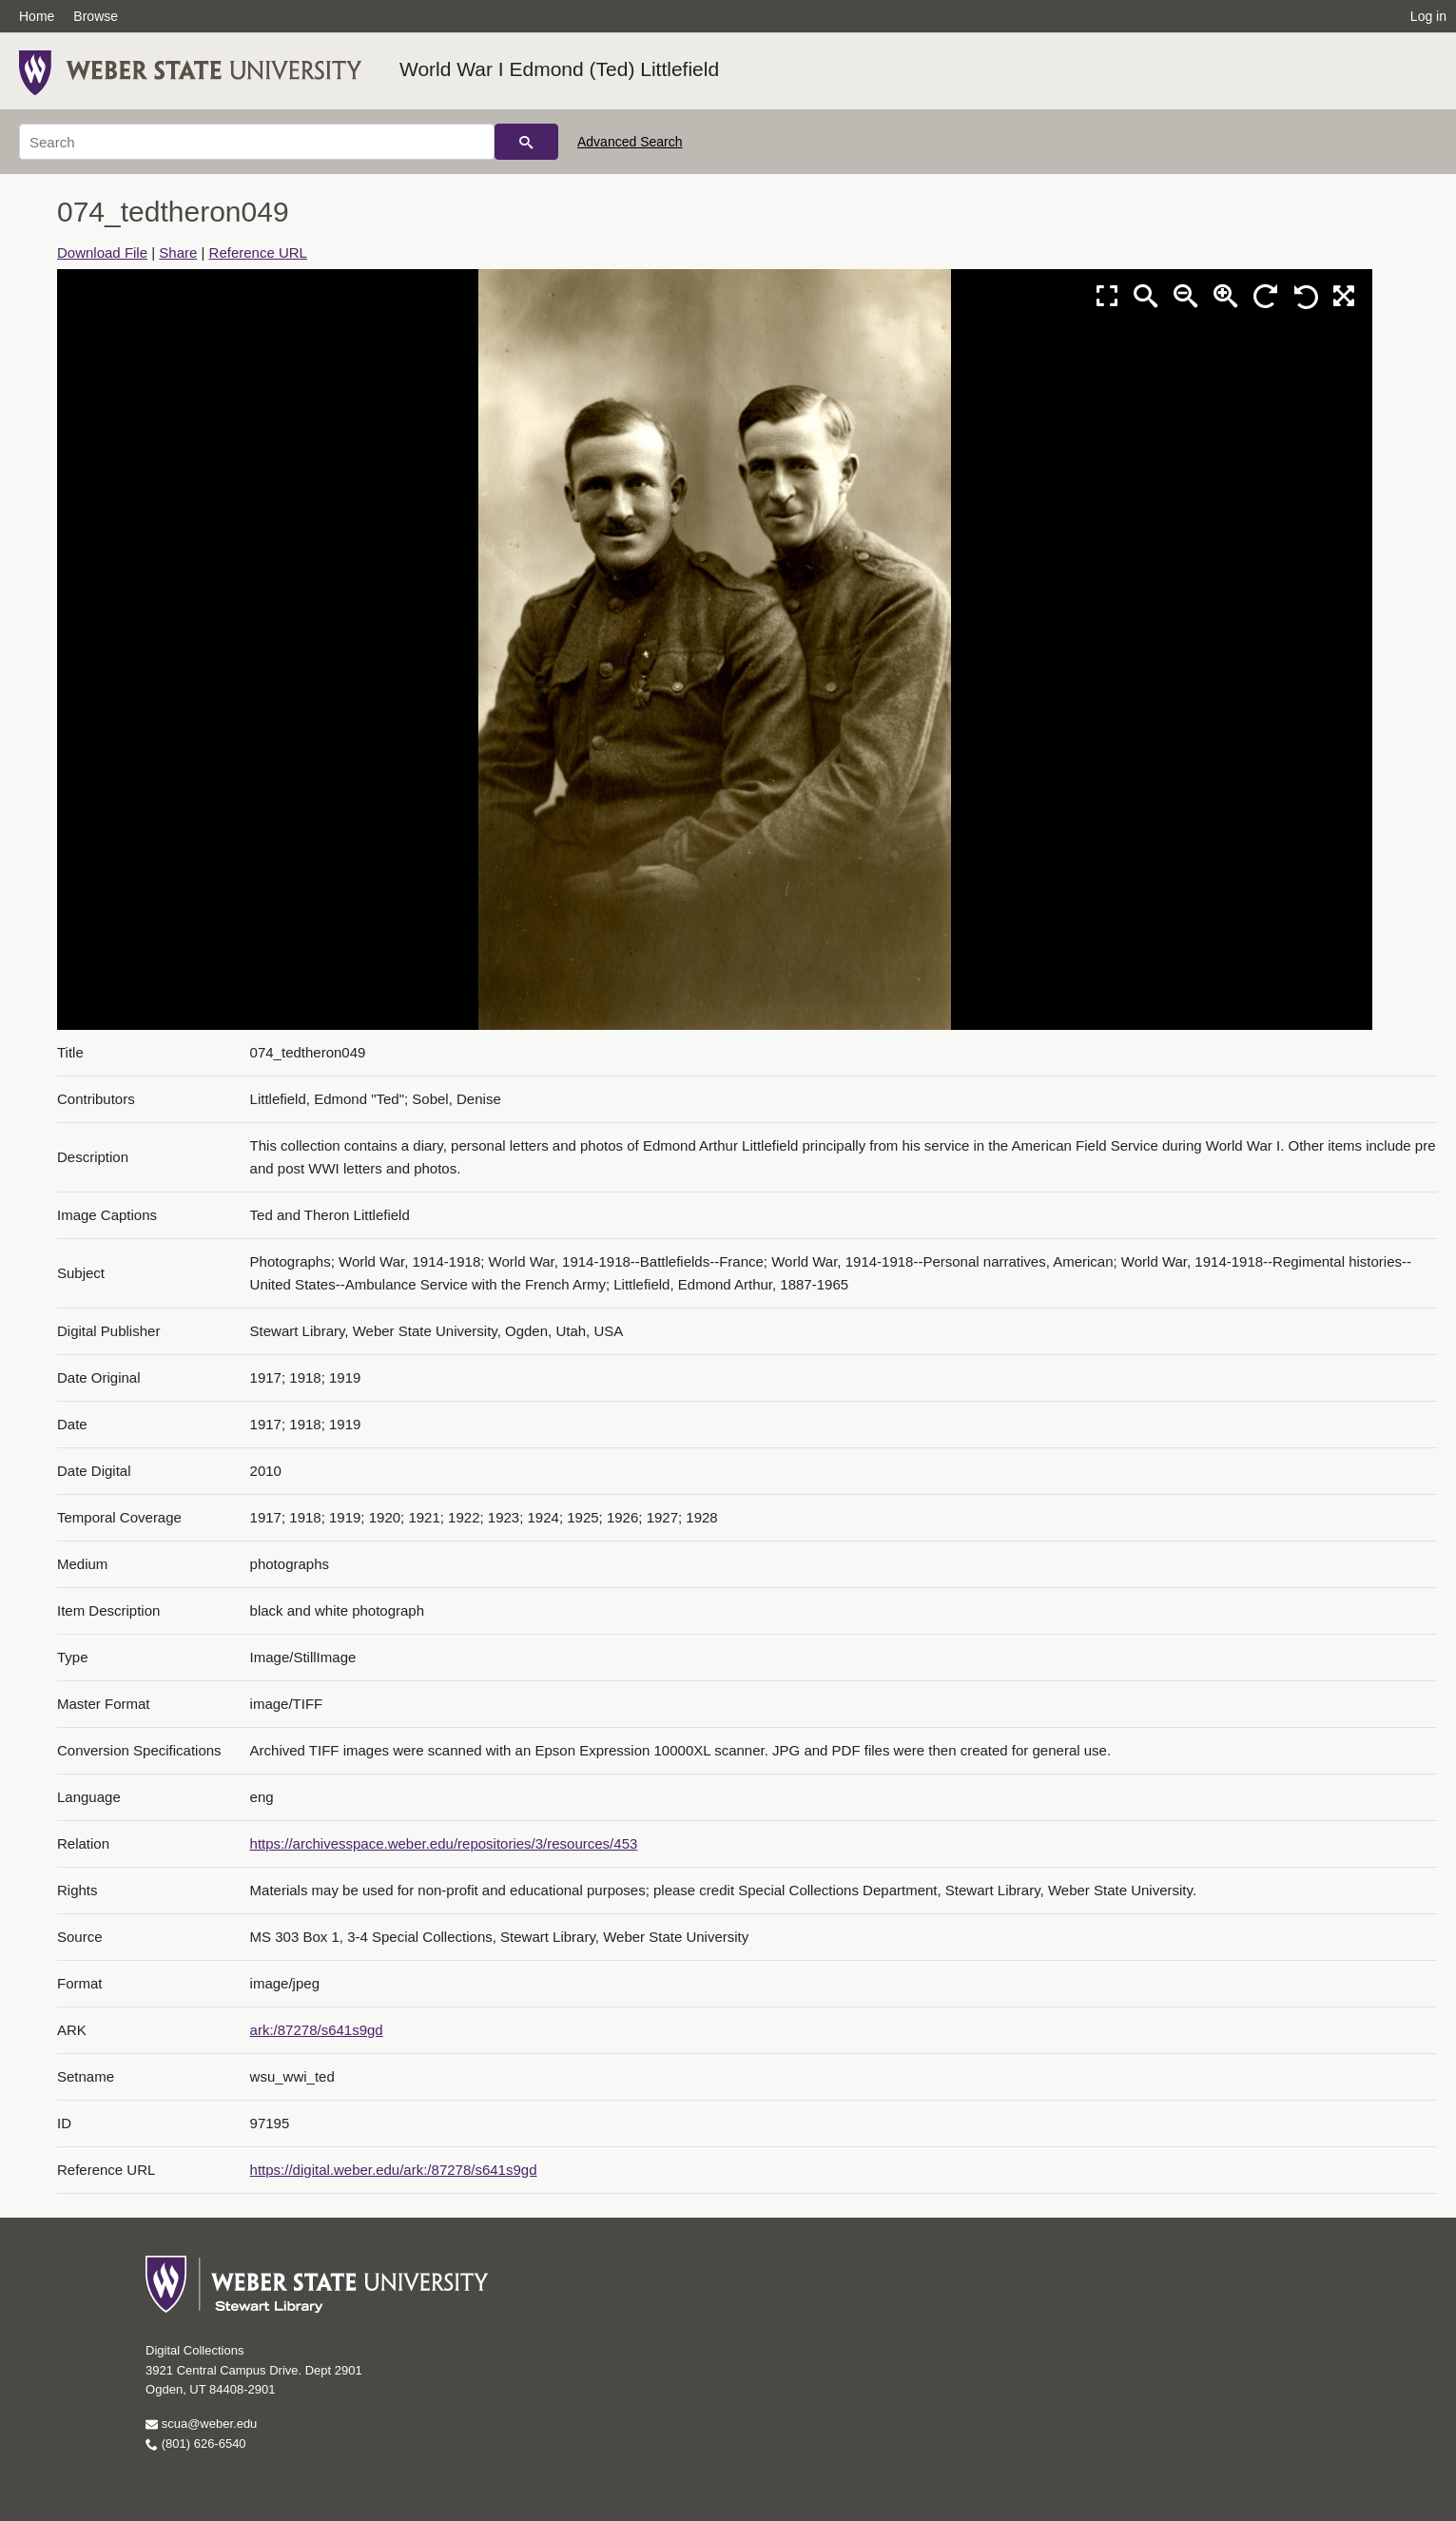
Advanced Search (630, 141)
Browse (95, 16)
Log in (1428, 16)
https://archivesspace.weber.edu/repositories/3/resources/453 (444, 1843)
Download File (102, 252)
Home (36, 16)
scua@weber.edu (201, 2423)
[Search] (257, 142)
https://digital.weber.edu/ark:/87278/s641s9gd (393, 2170)
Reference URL (258, 252)
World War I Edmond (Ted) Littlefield (559, 69)
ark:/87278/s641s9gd (316, 2030)
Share (178, 252)
